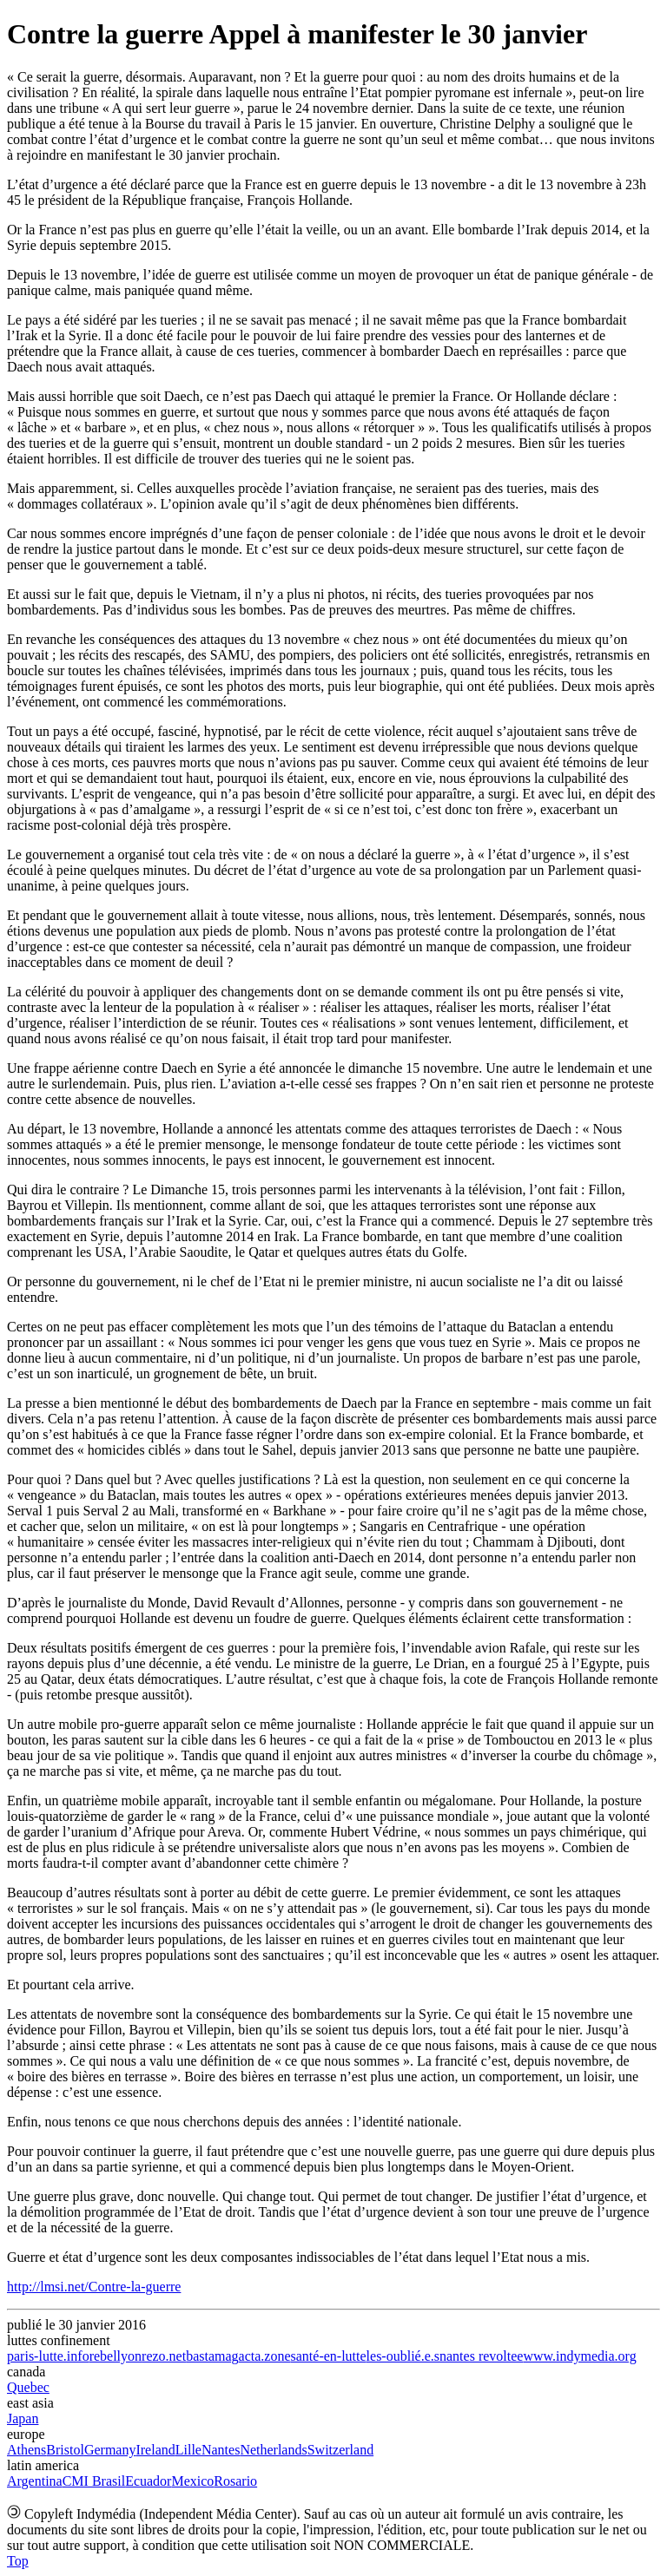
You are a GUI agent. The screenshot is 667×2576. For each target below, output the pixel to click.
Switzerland (340, 2449)
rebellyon (115, 2356)
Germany (110, 2449)
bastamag (212, 2356)
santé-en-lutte (329, 2356)
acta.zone (265, 2356)
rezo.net (164, 2356)
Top (18, 2560)
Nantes (220, 2449)
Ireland (155, 2449)
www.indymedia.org (579, 2356)
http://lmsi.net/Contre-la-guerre (94, 2286)
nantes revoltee (481, 2356)
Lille (188, 2449)
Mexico (192, 2481)
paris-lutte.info (48, 2356)
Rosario (235, 2481)
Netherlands (273, 2449)
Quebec (28, 2387)
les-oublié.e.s (403, 2356)
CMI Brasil (94, 2481)
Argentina (35, 2481)
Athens (26, 2449)
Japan (22, 2418)
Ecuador (148, 2481)
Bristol (65, 2449)
